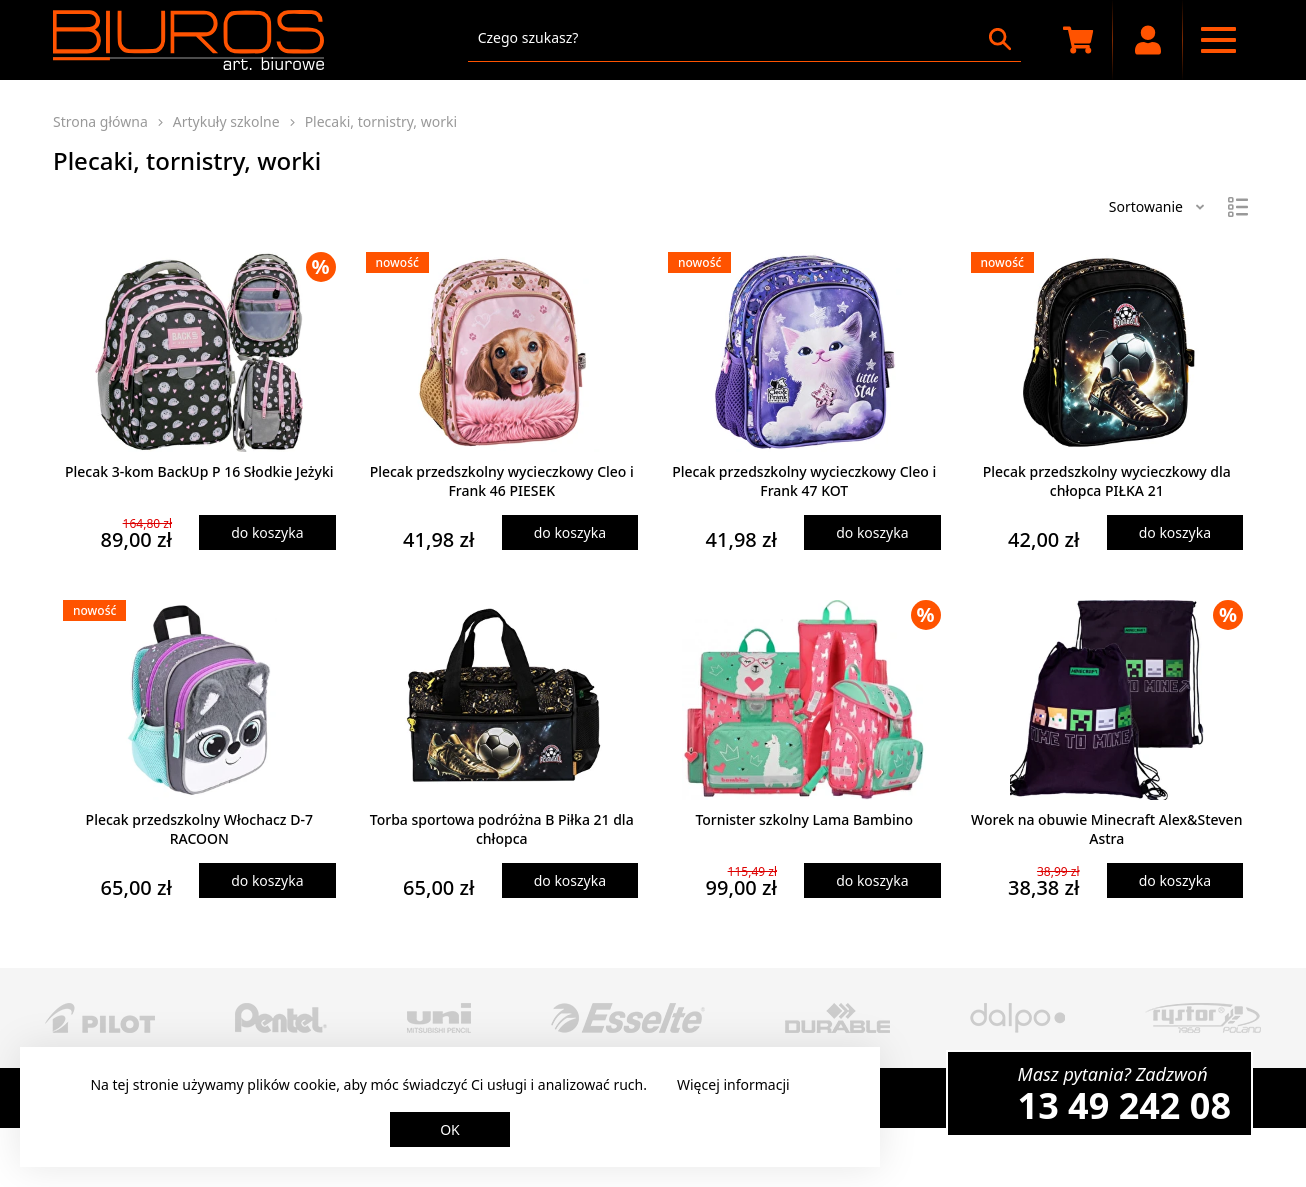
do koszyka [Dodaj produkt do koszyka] (267, 532)
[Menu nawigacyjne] (1218, 40)
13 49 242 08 (1124, 1105)
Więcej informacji (733, 1084)
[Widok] (1238, 207)
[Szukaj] (1000, 39)
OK (450, 1129)
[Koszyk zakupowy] (1078, 40)
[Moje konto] (1148, 40)
